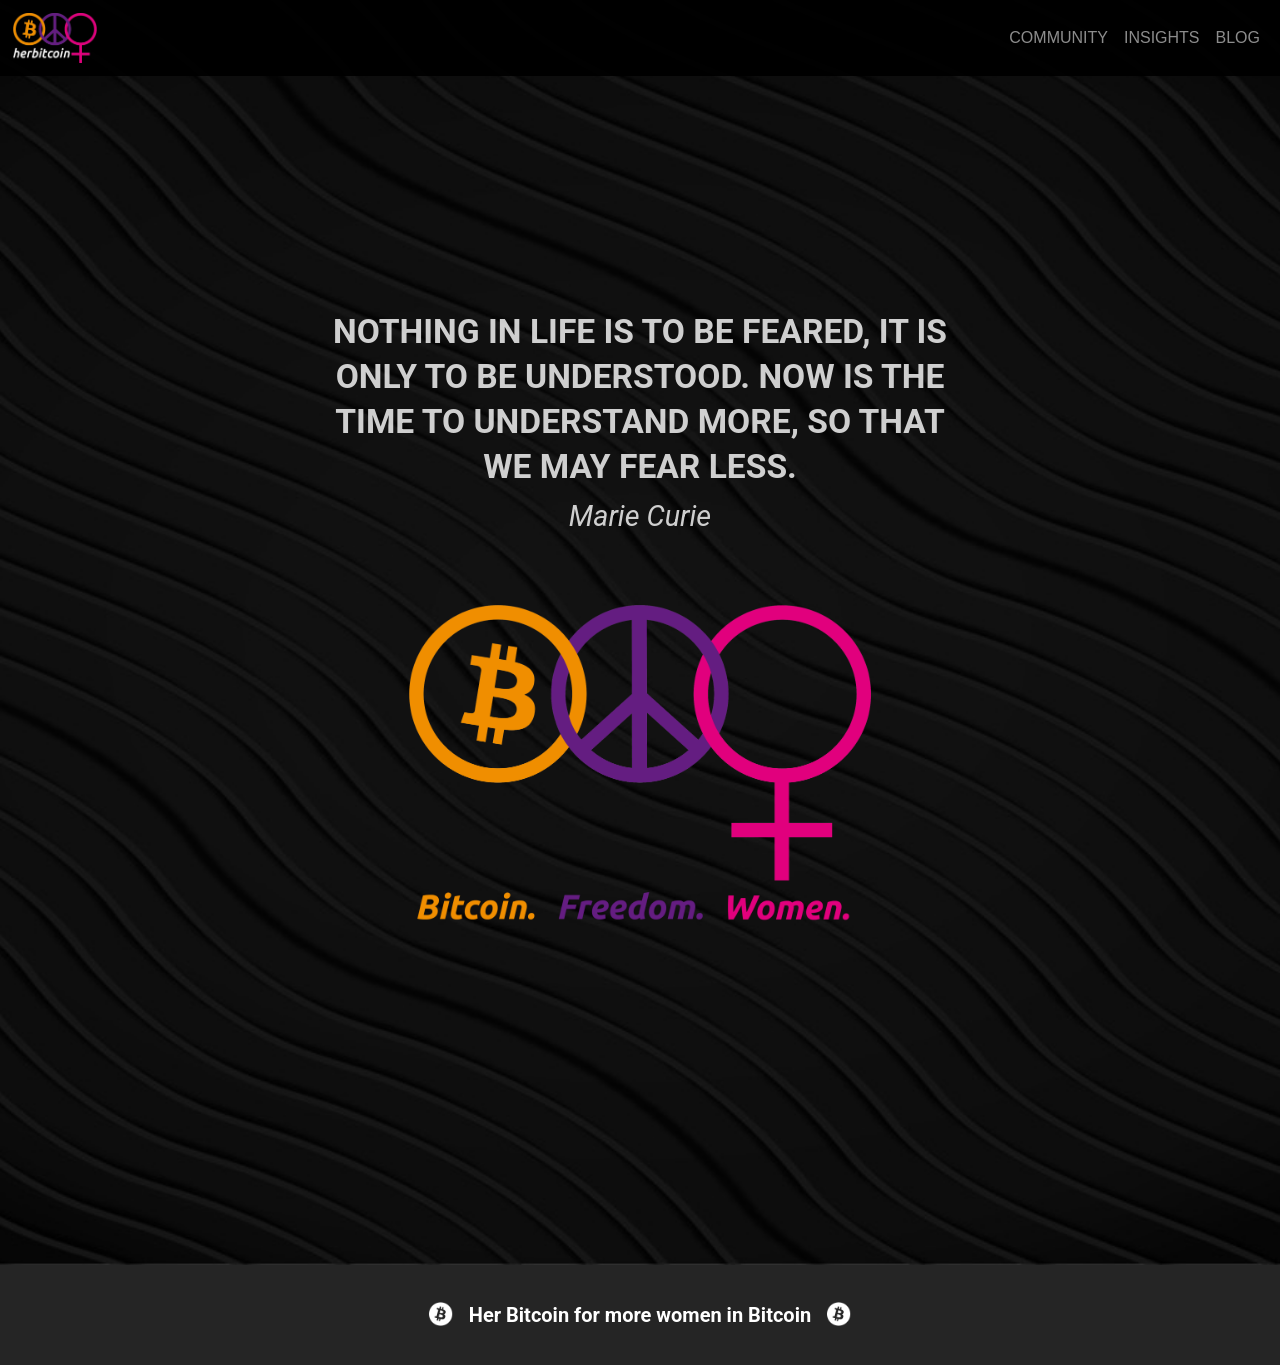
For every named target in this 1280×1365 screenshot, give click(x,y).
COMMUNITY (1058, 37)
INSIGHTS (1162, 37)
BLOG (1238, 37)
